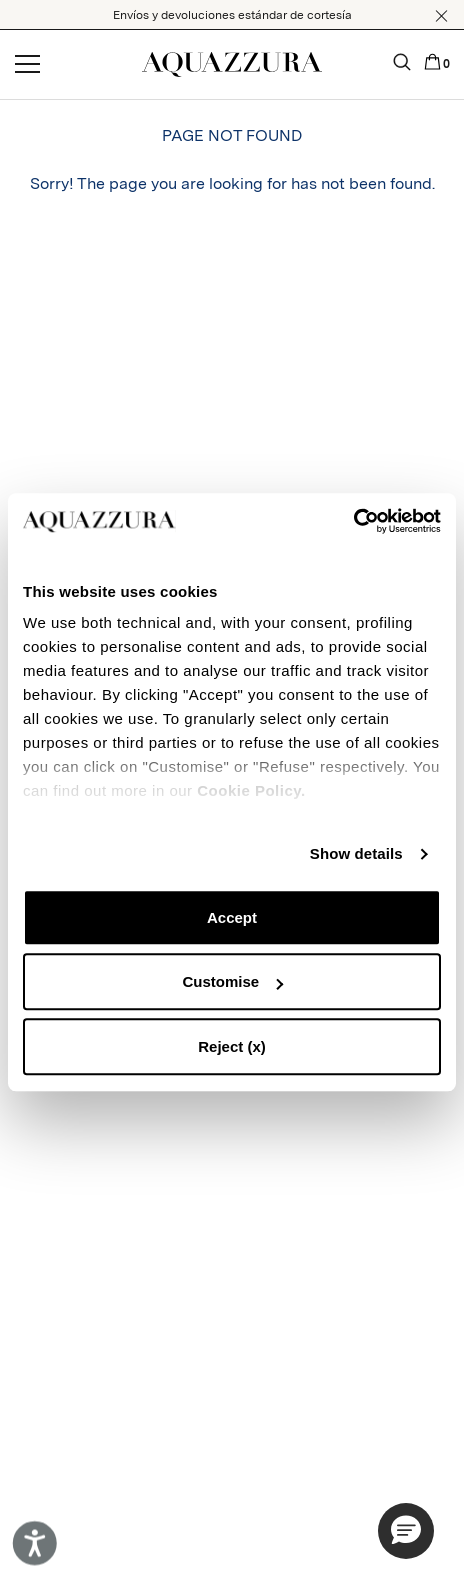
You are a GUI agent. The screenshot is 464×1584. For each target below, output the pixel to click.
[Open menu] (27, 65)
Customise (232, 981)
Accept (232, 917)
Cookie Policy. (251, 790)
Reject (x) (232, 1046)
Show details (356, 853)
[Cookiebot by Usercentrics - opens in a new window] (353, 521)
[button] (441, 16)
